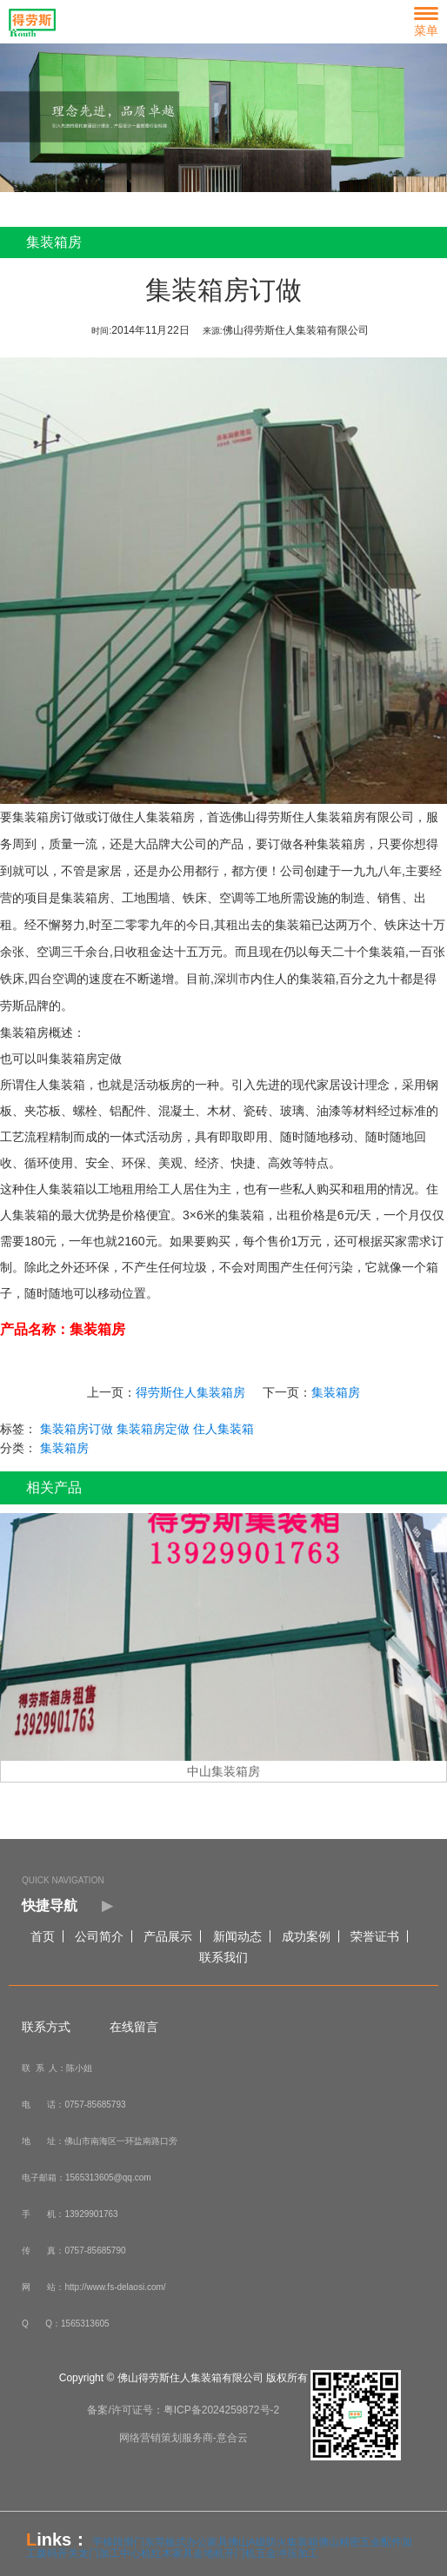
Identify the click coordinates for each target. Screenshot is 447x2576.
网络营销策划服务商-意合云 (183, 2438)
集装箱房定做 (157, 1429)
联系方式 (46, 2027)
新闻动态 (237, 1936)
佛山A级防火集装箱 (273, 2542)
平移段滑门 (118, 2542)
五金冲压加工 (287, 2553)
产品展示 (167, 1936)
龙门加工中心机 (114, 2553)
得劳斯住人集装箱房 (195, 1392)
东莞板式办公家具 (186, 2542)
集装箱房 (340, 1392)
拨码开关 (57, 2553)
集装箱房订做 (53, 817)
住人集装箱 (227, 1429)
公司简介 (99, 1936)
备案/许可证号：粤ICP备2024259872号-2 (183, 2410)
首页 (42, 1936)
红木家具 (172, 2553)
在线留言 (134, 2027)
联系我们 (223, 1957)
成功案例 (306, 1936)
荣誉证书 (374, 1936)
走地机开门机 (224, 2553)
